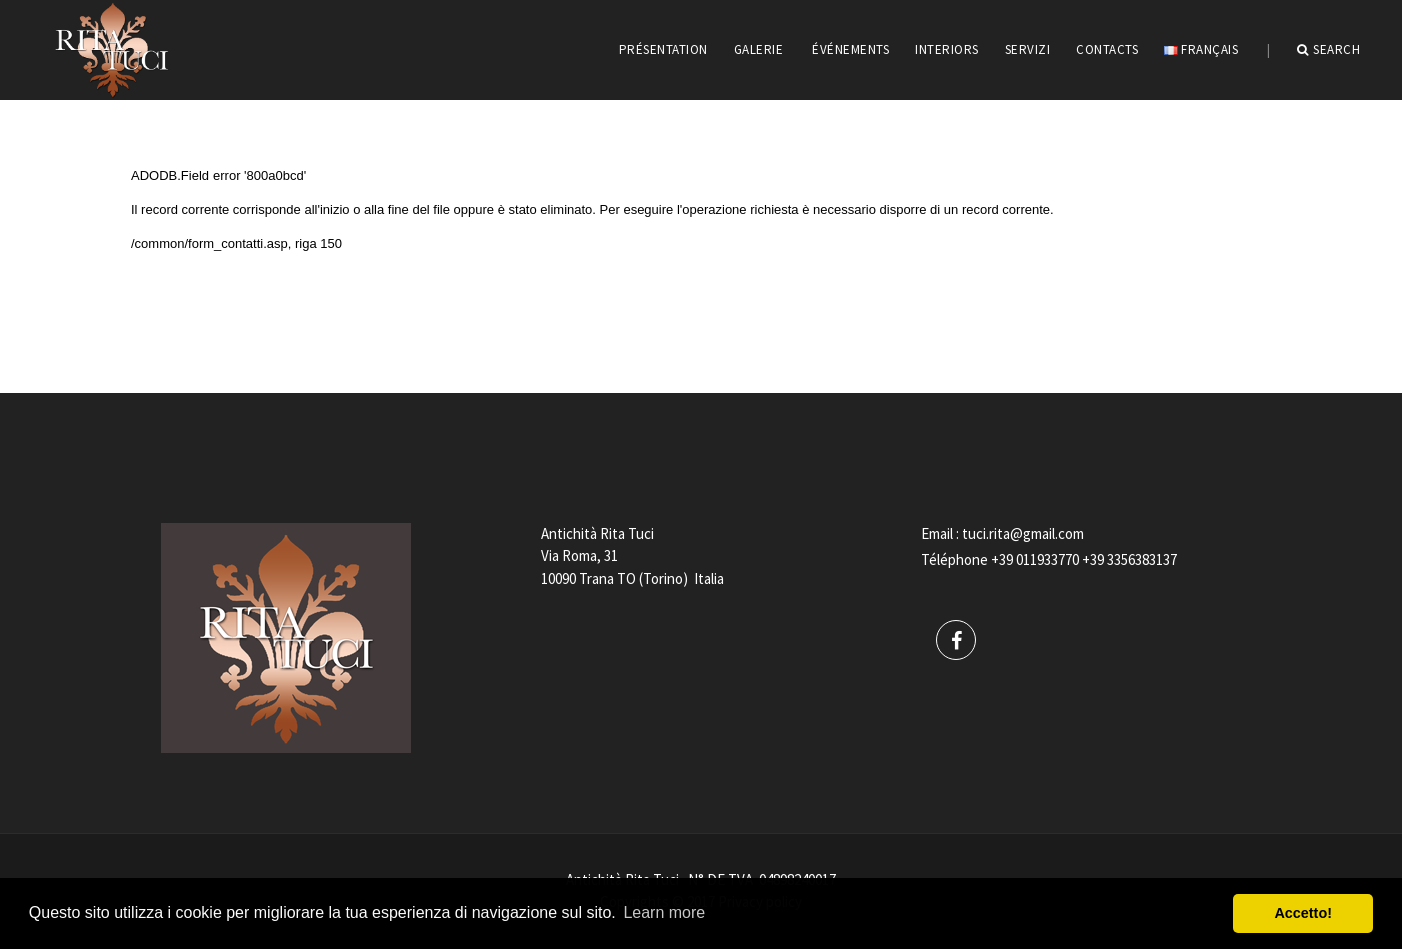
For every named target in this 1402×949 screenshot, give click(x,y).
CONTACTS (1107, 49)
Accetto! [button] (1303, 913)
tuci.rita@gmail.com (1023, 533)
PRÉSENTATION (663, 49)
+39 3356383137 (1129, 559)
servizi (1028, 49)
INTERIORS (947, 49)
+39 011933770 (1035, 559)
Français (1201, 49)
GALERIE (759, 49)
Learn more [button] (664, 912)
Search (1329, 50)
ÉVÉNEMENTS (850, 49)
